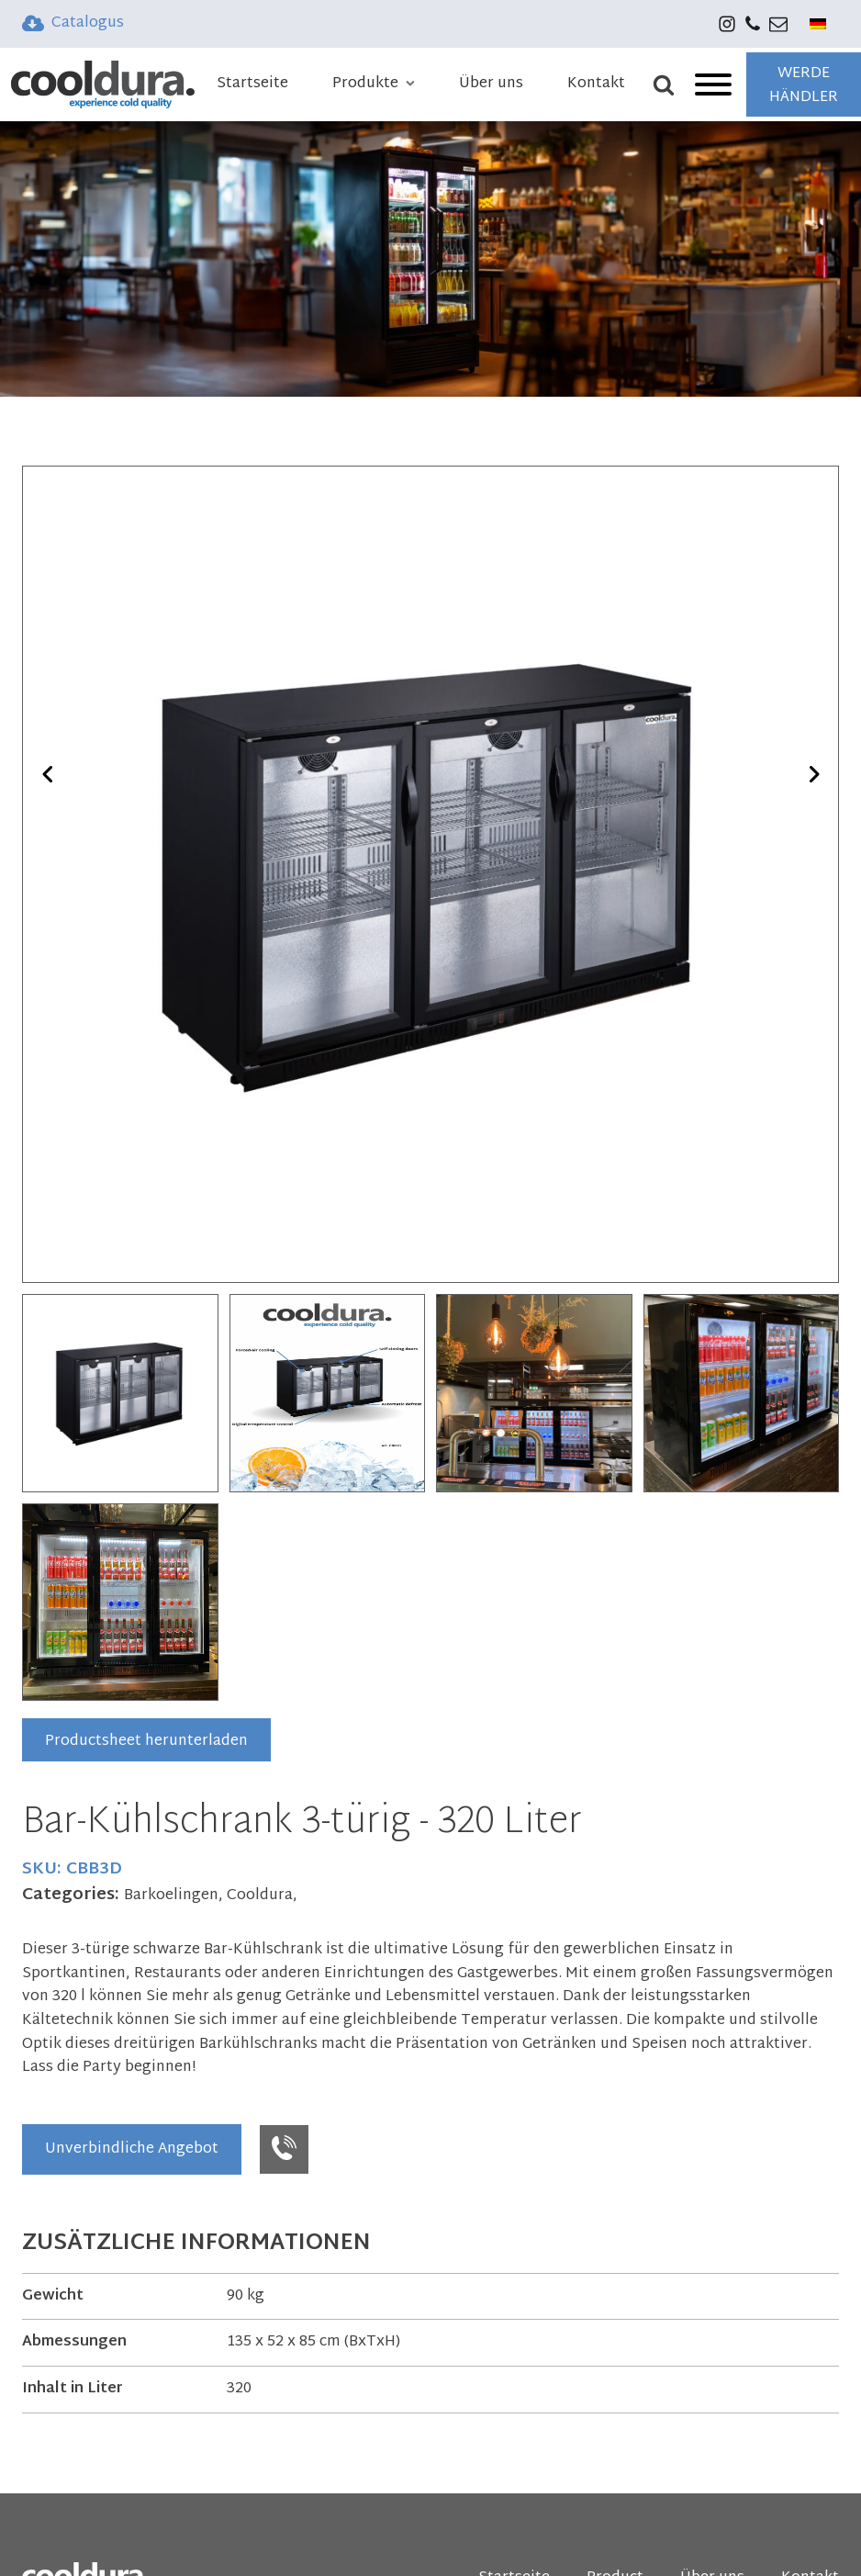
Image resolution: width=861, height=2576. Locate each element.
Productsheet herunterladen (146, 1741)
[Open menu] (713, 84)
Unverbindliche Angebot (131, 2149)
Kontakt (596, 84)
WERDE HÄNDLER (803, 86)
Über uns (491, 84)
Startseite (252, 84)
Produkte (373, 84)
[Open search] (671, 84)
